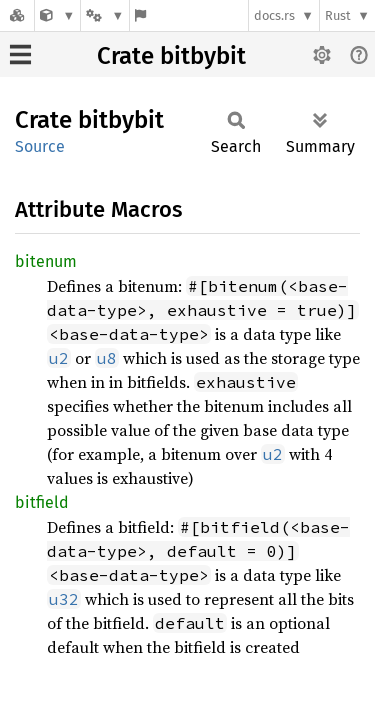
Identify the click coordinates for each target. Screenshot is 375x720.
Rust (338, 15)
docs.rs (274, 15)
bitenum (46, 261)
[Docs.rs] (17, 15)
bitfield (42, 502)
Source (40, 146)
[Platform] (105, 15)
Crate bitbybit (171, 56)
